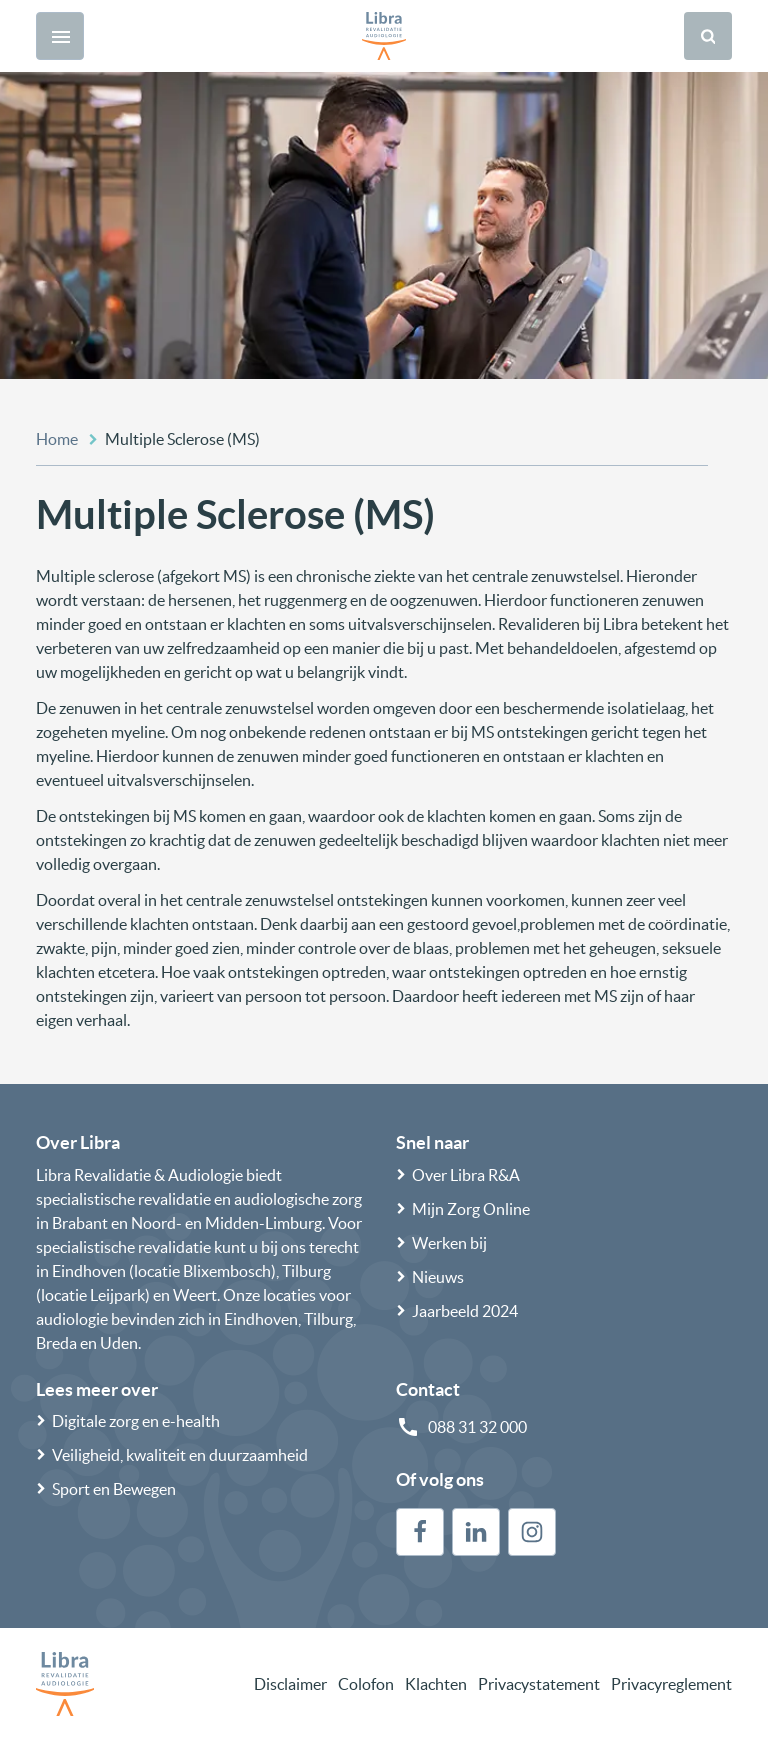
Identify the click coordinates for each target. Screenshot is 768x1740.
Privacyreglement (671, 1684)
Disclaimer (290, 1684)
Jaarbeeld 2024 (465, 1311)
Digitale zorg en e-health (136, 1421)
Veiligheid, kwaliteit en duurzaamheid (180, 1455)
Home (57, 439)
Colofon (366, 1684)
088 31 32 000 (477, 1427)
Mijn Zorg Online (471, 1209)
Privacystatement (539, 1684)
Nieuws (438, 1277)
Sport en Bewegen (114, 1489)
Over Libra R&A (466, 1175)
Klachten (436, 1684)
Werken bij (449, 1243)
